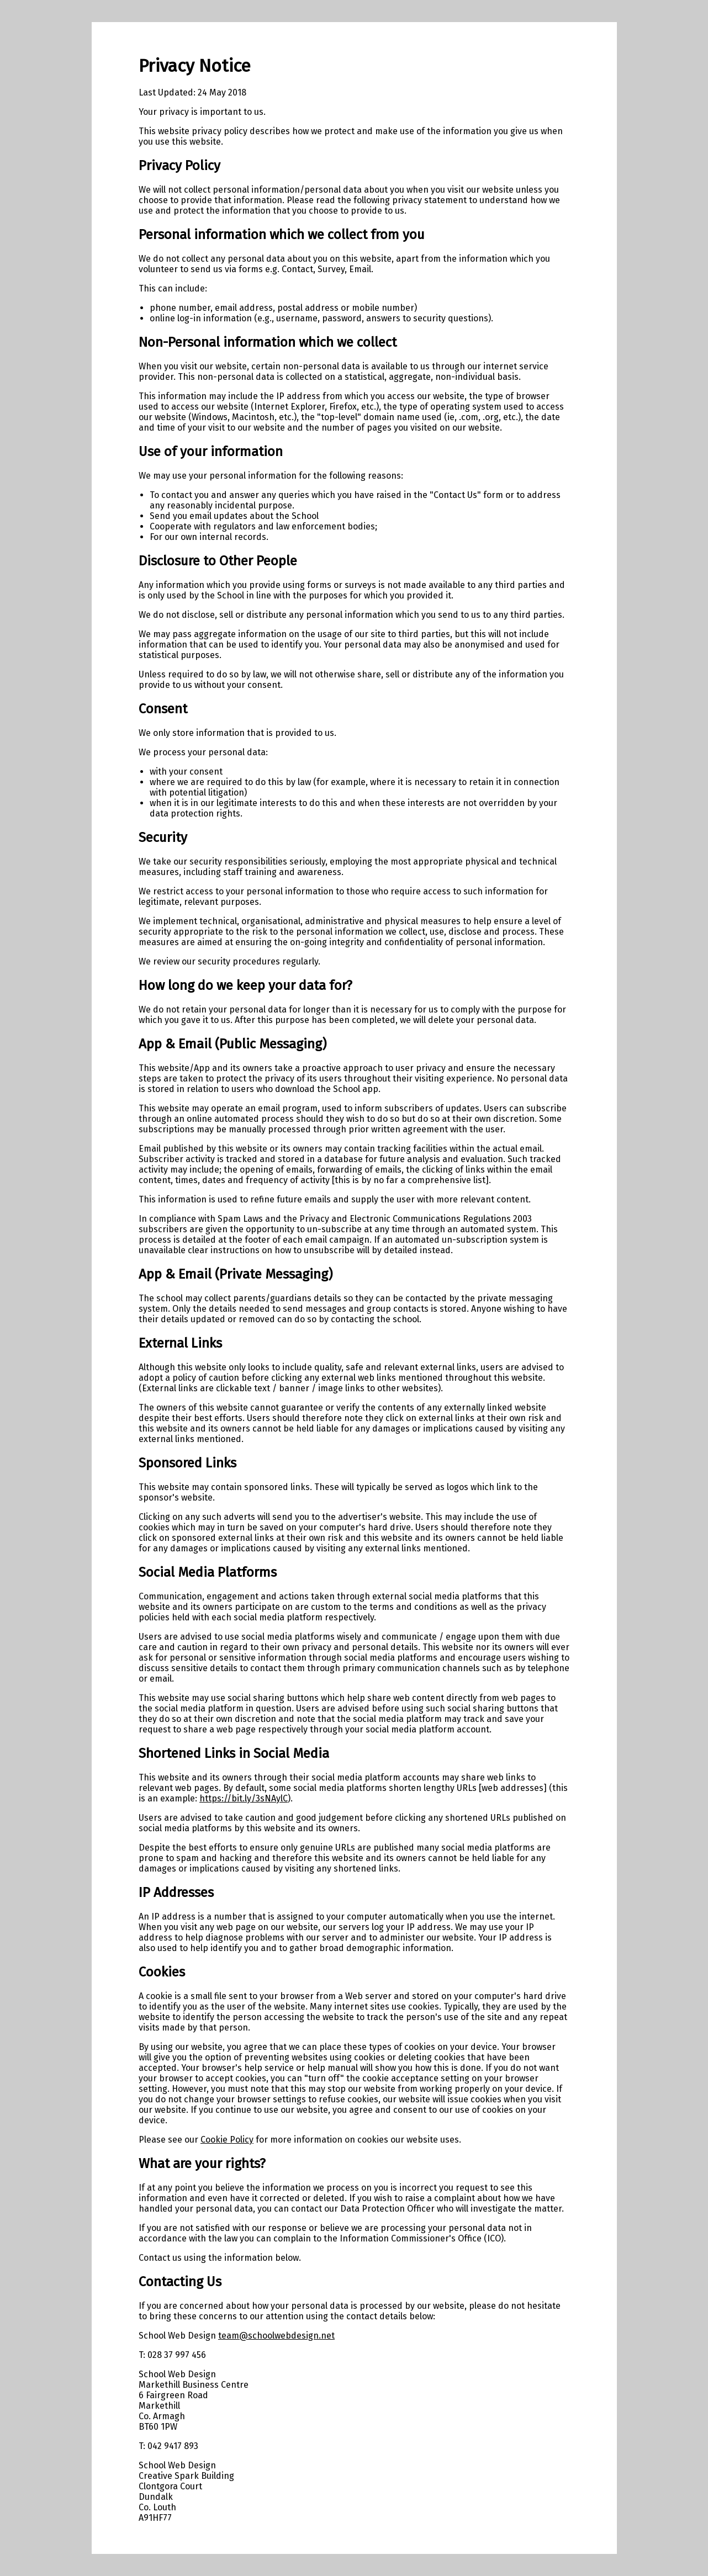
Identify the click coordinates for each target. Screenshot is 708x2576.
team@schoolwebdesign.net (276, 2335)
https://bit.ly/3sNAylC (243, 1798)
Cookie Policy (226, 2139)
